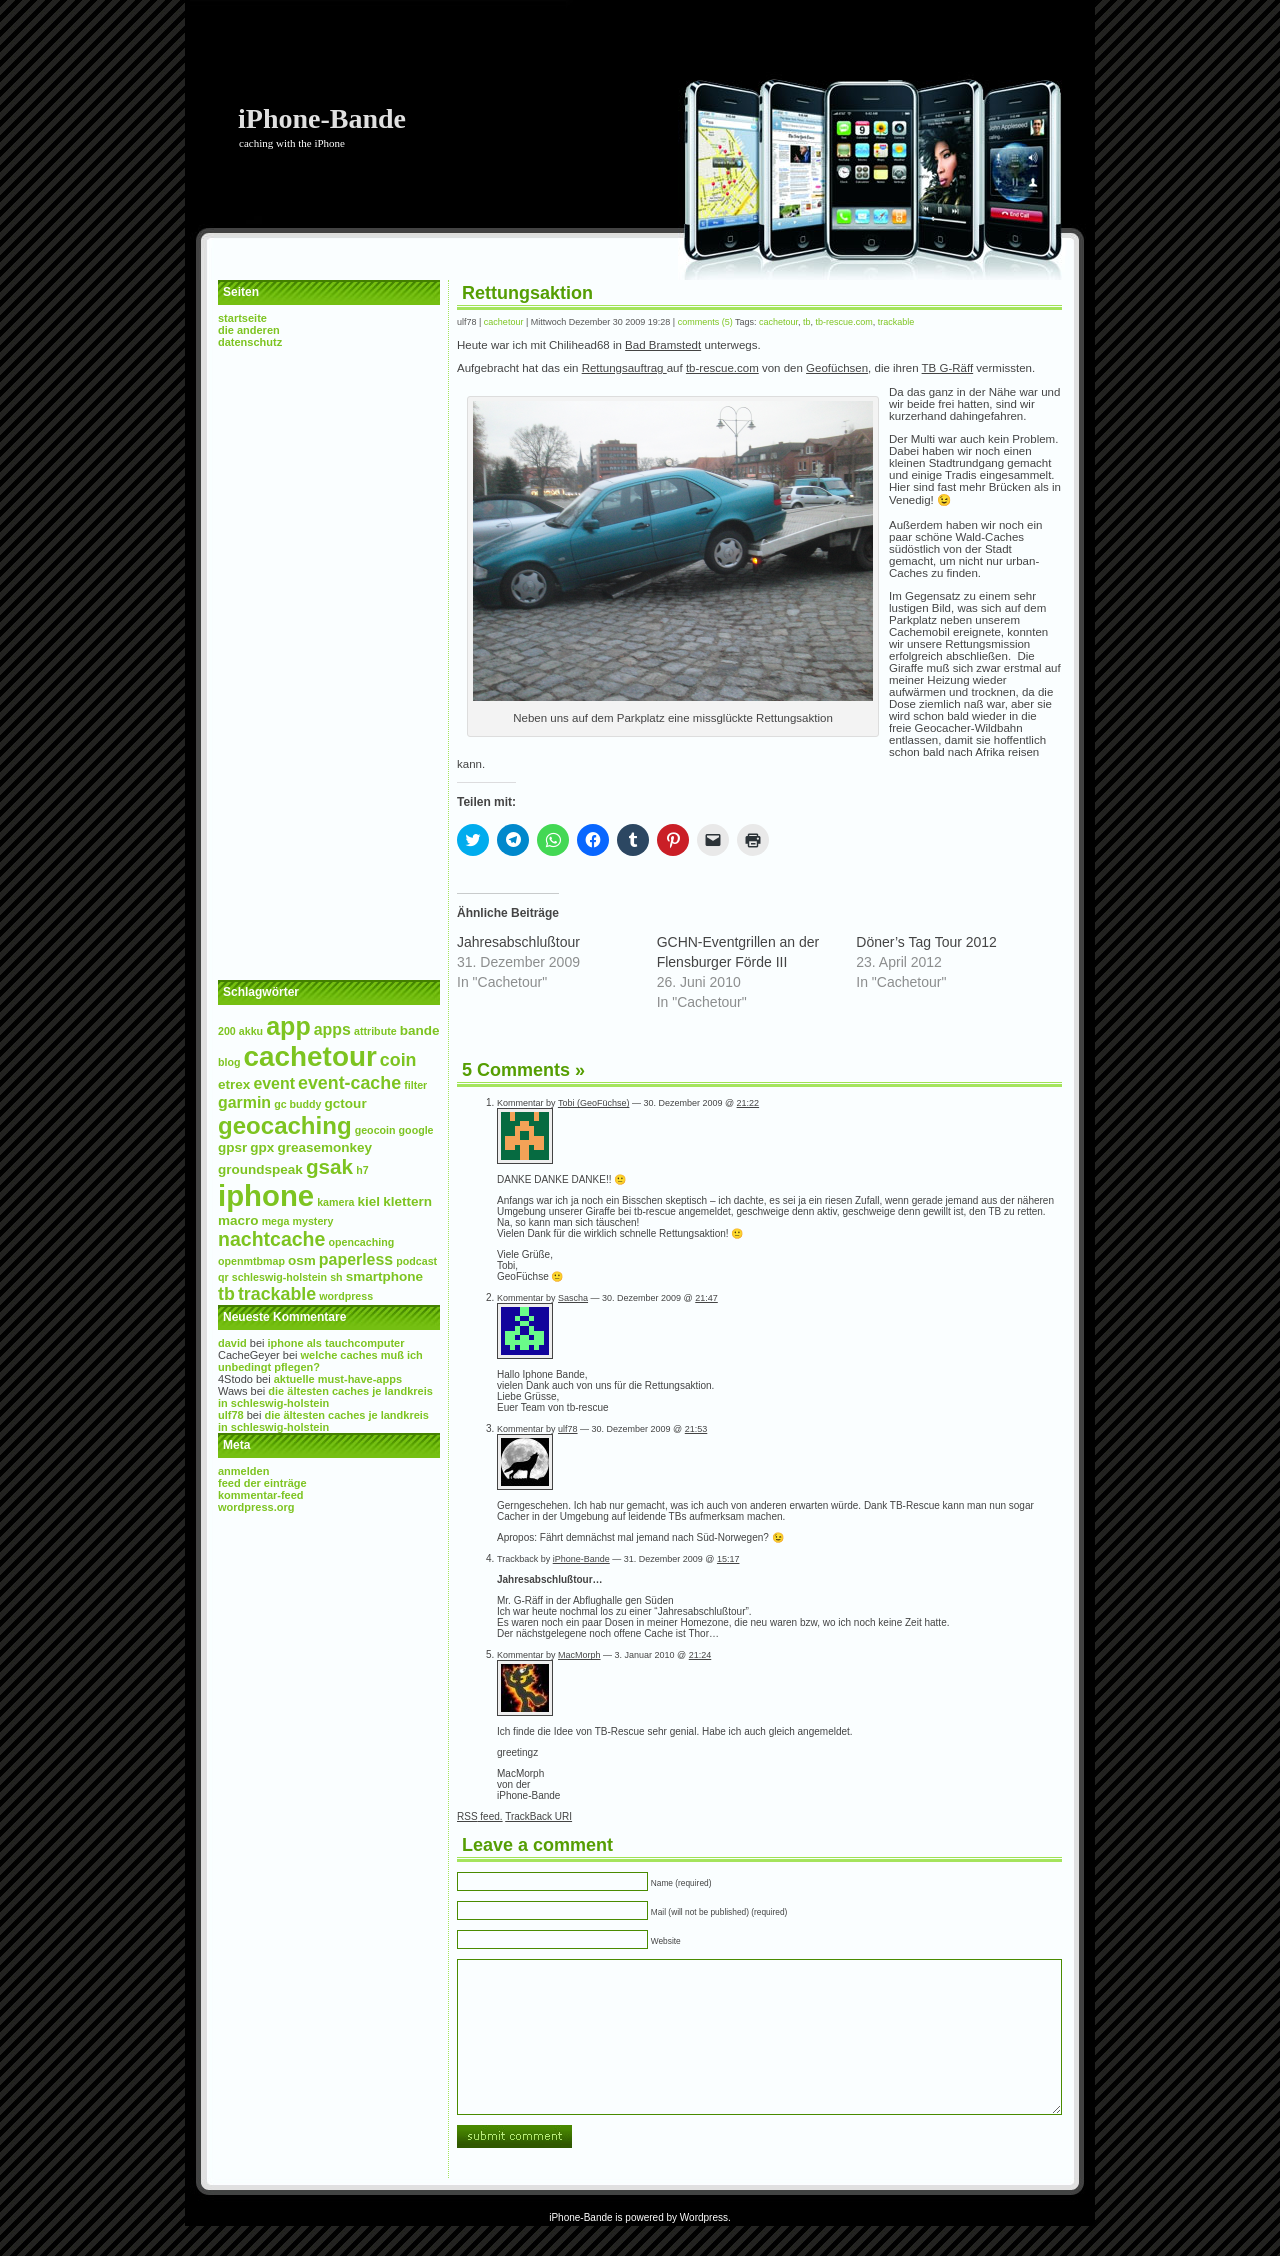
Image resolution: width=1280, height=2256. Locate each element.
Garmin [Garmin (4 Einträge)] (244, 1102)
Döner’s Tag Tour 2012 (926, 942)
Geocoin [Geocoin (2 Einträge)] (375, 1130)
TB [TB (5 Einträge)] (226, 1294)
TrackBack (538, 1816)
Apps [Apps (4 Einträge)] (332, 1029)
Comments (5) (705, 322)
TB (807, 322)
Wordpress (704, 2247)
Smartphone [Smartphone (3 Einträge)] (384, 1276)
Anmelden (243, 1471)
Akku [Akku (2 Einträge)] (251, 1031)
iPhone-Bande (322, 118)
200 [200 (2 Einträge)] (227, 1031)
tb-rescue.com (844, 322)
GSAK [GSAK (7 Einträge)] (329, 1166)
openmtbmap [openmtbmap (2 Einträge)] (251, 1261)
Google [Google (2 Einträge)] (416, 1130)
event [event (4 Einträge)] (274, 1083)
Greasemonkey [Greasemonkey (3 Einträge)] (324, 1147)
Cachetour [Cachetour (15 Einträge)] (310, 1056)
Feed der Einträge (262, 1483)
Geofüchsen (837, 368)
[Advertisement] (329, 664)
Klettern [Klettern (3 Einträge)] (407, 1201)
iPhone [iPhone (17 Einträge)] (266, 1195)
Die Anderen (249, 330)
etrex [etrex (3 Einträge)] (234, 1084)
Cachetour (504, 322)
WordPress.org (256, 1507)
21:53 (696, 1429)
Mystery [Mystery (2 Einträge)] (313, 1221)
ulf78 (231, 1415)
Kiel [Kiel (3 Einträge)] (369, 1201)
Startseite (242, 318)
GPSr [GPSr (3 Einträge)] (232, 1147)
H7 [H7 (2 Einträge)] (362, 1170)
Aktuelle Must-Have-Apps (338, 1379)
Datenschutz (250, 342)
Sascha (573, 1298)
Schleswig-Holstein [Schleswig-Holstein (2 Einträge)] (279, 1277)
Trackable (896, 322)
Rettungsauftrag (624, 368)
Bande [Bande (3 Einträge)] (420, 1030)
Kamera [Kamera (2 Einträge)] (335, 1202)
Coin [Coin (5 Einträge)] (398, 1060)
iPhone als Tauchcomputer (336, 1343)
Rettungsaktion (527, 293)
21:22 (748, 1103)
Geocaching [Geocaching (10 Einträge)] (285, 1125)
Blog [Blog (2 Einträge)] (229, 1062)
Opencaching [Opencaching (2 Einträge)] (361, 1242)
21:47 (706, 1298)
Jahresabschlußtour (518, 942)
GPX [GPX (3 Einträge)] (262, 1147)
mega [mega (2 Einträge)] (276, 1221)
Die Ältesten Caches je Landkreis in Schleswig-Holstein (325, 1397)
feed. (480, 1816)
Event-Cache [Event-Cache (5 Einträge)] (349, 1083)
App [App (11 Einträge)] (288, 1026)
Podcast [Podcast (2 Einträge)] (416, 1261)
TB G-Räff (948, 368)
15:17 (728, 1559)
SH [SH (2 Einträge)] (336, 1277)
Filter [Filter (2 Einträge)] (415, 1085)
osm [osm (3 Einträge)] (302, 1260)
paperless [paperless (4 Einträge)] (356, 1259)
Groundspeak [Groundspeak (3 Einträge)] (260, 1169)
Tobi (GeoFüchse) (594, 1103)
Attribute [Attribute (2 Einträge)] (375, 1031)
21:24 (700, 1655)
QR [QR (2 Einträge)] (223, 1277)
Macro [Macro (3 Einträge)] (238, 1220)
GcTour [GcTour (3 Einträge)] (346, 1103)
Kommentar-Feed (261, 1495)
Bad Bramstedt (663, 345)
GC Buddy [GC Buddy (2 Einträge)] (297, 1104)
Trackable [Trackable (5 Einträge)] (277, 1294)
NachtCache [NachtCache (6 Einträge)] (271, 1239)
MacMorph (579, 1655)
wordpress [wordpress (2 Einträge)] (346, 1296)
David (232, 1343)
